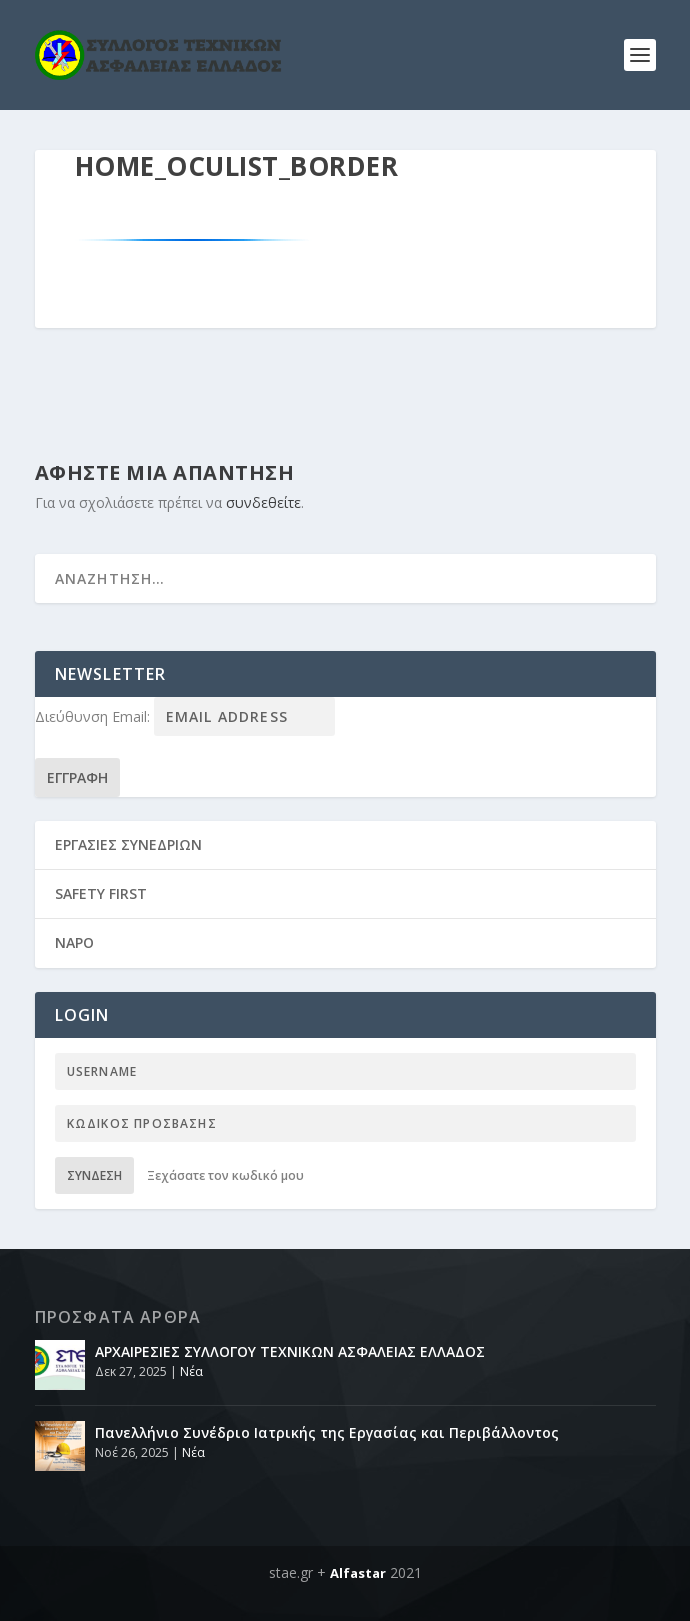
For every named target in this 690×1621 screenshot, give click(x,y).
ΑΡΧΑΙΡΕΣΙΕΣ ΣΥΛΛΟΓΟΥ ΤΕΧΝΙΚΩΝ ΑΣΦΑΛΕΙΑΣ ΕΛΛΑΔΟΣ (290, 1351)
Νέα (191, 1371)
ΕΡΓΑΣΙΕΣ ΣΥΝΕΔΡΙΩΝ (128, 844)
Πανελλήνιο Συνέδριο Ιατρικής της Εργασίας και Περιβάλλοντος (327, 1432)
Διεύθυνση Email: (94, 716)
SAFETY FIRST (101, 893)
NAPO (74, 942)
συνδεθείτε (263, 502)
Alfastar (358, 1573)
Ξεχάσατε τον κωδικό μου (225, 1175)
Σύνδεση (94, 1175)
